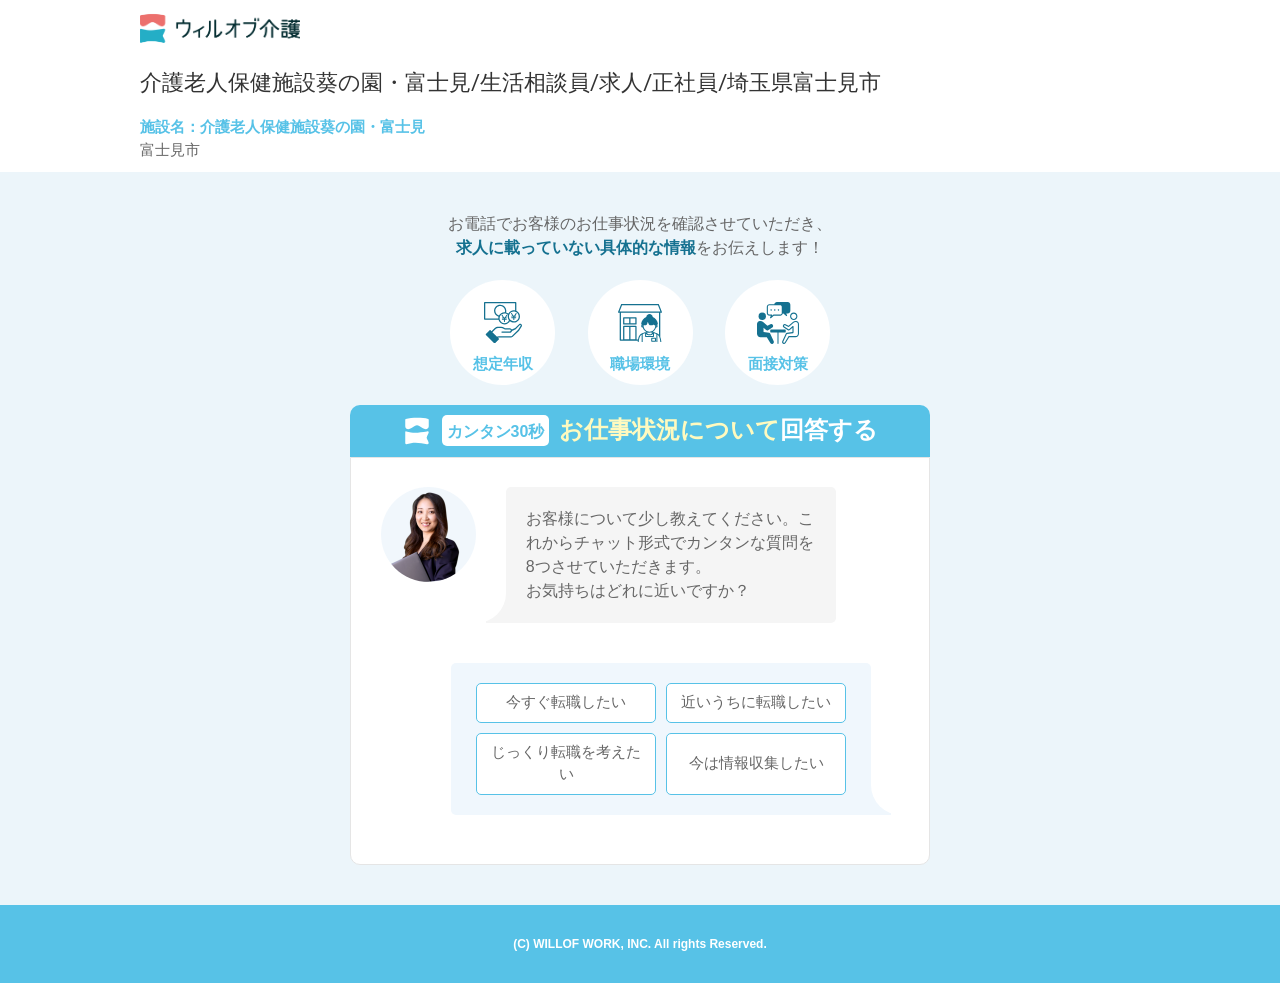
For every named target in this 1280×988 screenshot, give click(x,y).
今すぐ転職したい (562, 705)
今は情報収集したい (752, 765)
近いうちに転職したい (752, 705)
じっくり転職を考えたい (562, 765)
